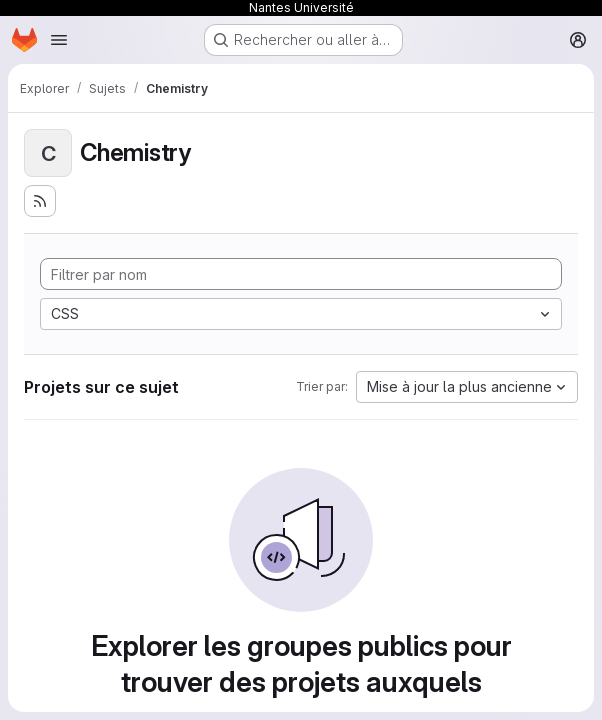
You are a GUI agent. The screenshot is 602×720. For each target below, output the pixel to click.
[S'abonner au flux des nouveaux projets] (40, 201)
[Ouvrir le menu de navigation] (59, 40)
